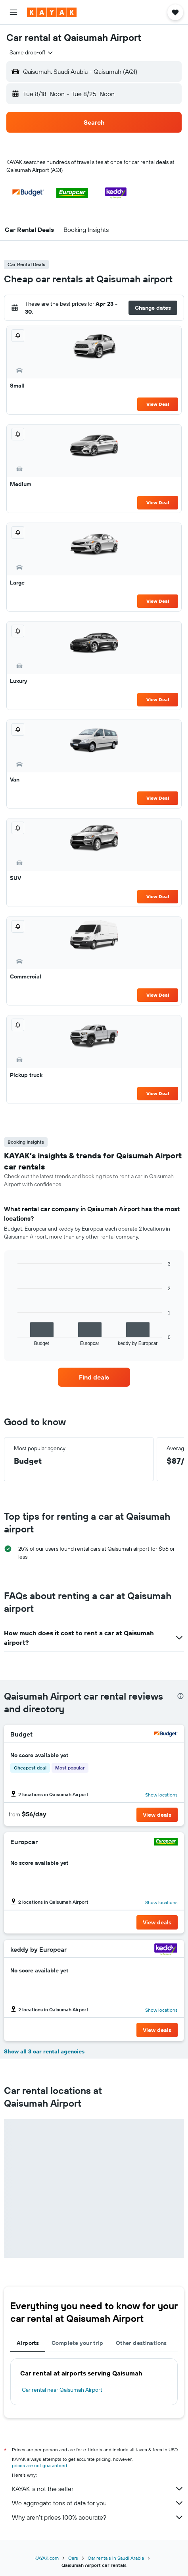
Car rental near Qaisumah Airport (62, 2389)
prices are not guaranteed (39, 2465)
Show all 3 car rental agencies (44, 2051)
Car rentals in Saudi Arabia (116, 2558)
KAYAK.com (47, 2558)
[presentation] (180, 1696)
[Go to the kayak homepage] (52, 12)
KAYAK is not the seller (98, 2488)
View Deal (157, 404)
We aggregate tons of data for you (98, 2503)
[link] (94, 1377)
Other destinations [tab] (141, 2342)
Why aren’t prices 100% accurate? (98, 2517)
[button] (13, 12)
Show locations (161, 1795)
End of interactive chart (13, 1339)
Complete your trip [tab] (77, 2342)
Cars (73, 2558)
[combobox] (31, 52)
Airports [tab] (28, 2342)
